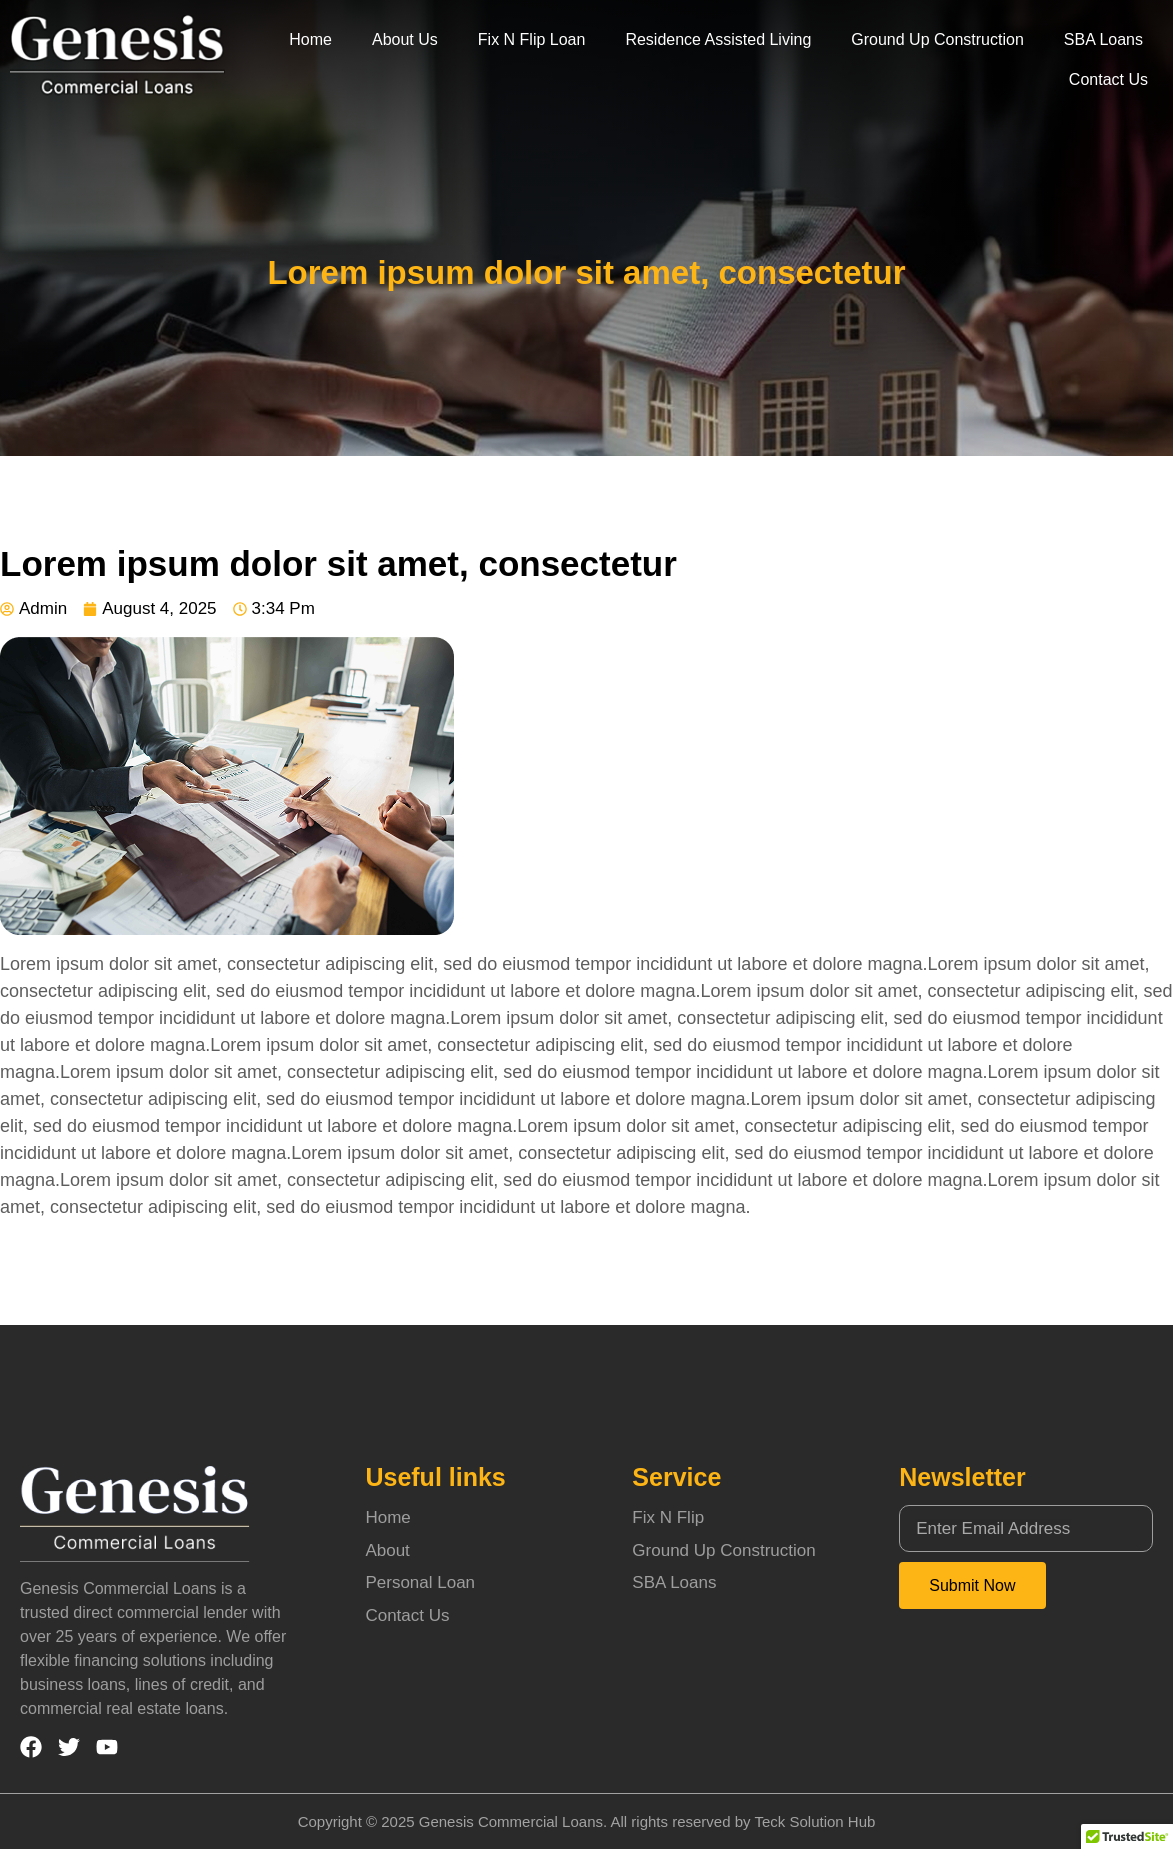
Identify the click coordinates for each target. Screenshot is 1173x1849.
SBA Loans (1103, 39)
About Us (405, 39)
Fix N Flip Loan (532, 39)
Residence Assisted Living (718, 39)
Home (310, 39)
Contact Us (1108, 79)
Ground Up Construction (937, 39)
